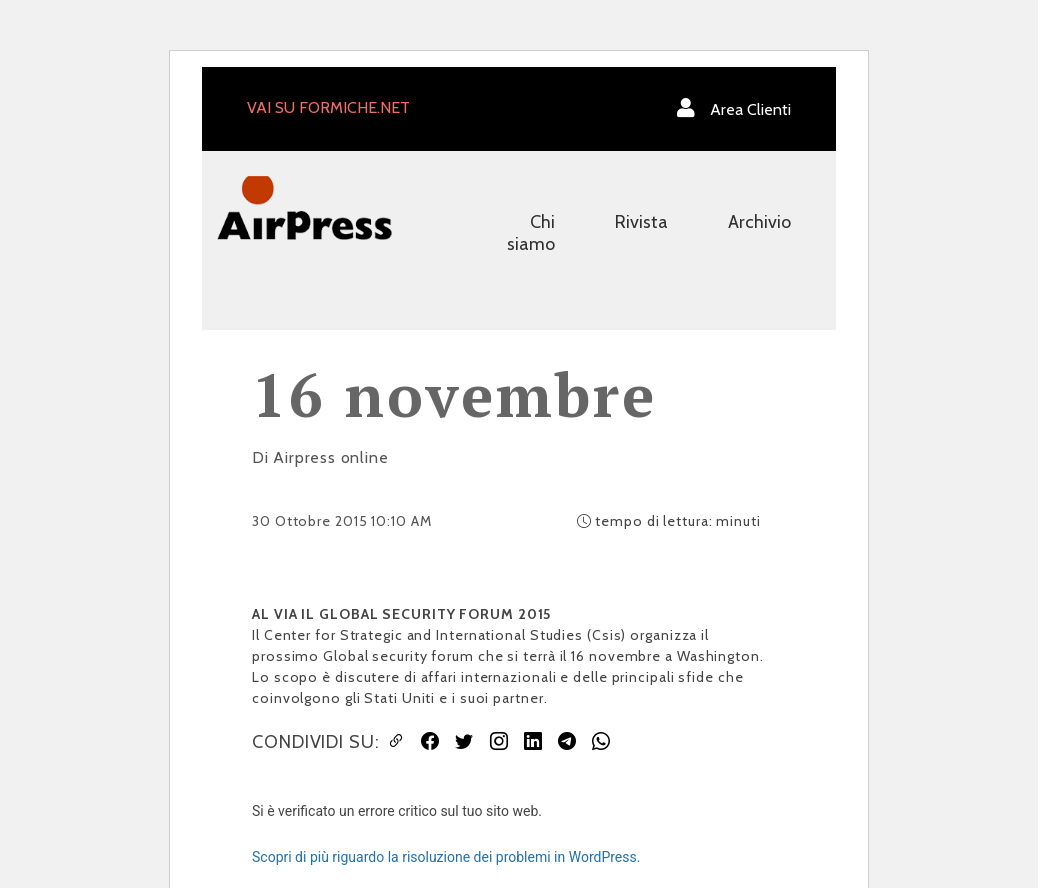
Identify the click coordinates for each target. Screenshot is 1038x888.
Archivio (759, 222)
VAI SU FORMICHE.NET (328, 107)
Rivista (641, 222)
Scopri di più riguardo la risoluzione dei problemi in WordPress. (446, 857)
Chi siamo (531, 233)
